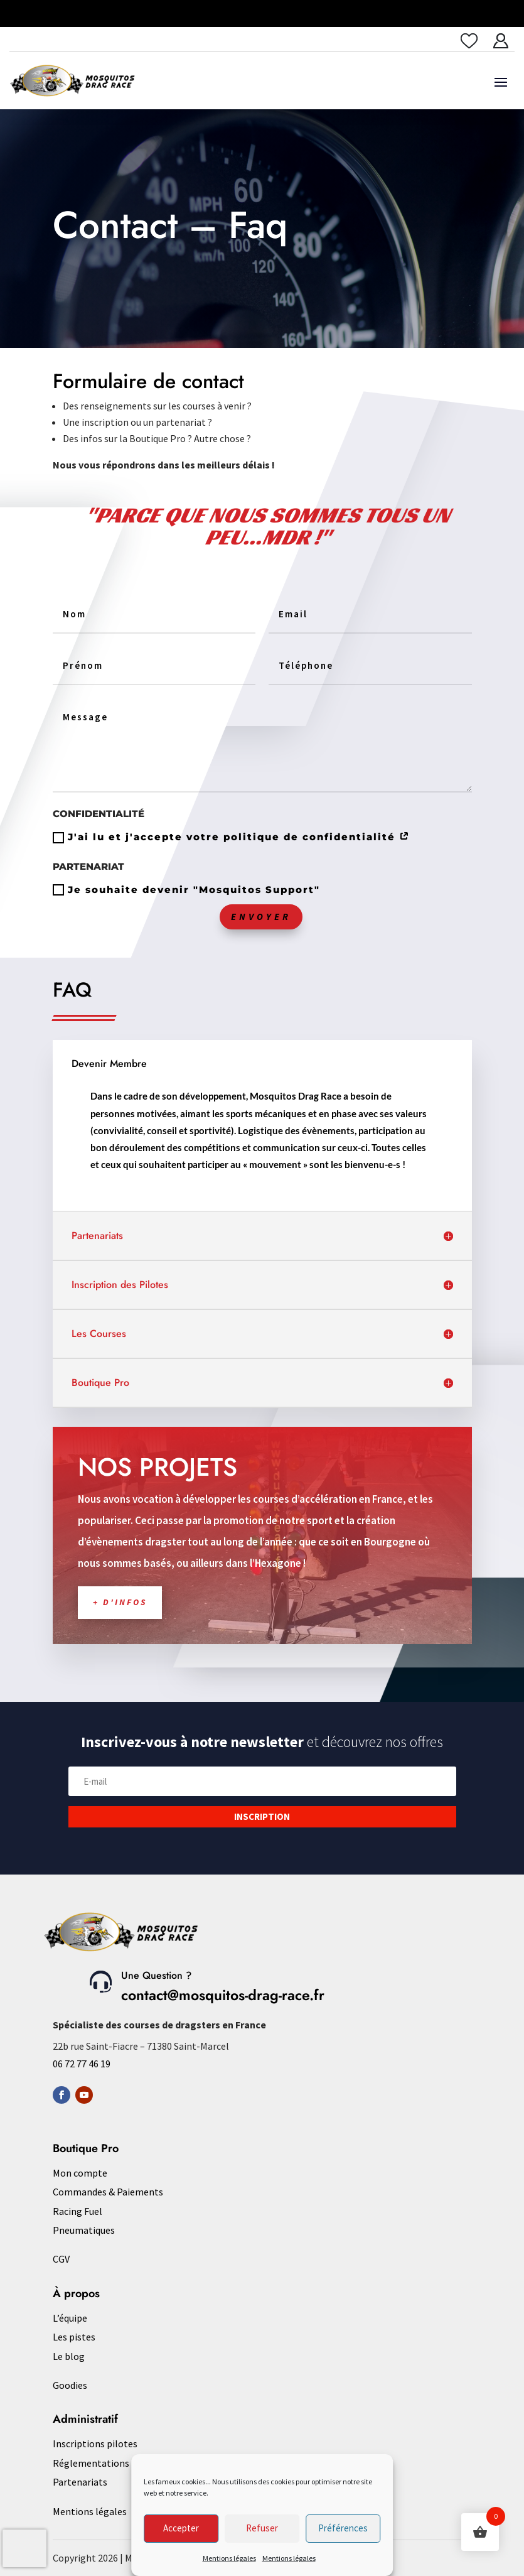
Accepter (181, 2528)
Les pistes (74, 2336)
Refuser (262, 2528)
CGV (61, 2259)
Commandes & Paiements (108, 2191)
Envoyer (261, 917)
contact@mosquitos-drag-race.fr (222, 1995)
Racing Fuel (77, 2211)
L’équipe (70, 2318)
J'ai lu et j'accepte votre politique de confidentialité (231, 837)
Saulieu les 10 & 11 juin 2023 (318, 13)
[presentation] (24, 2548)
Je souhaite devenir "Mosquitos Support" (186, 890)
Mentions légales (229, 2558)
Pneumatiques (84, 2230)
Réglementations (91, 2463)
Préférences (343, 2528)
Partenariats (80, 2482)
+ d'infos (181, 1573)
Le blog (69, 2356)
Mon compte (80, 2173)
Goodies (70, 2385)
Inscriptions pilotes (95, 2443)
